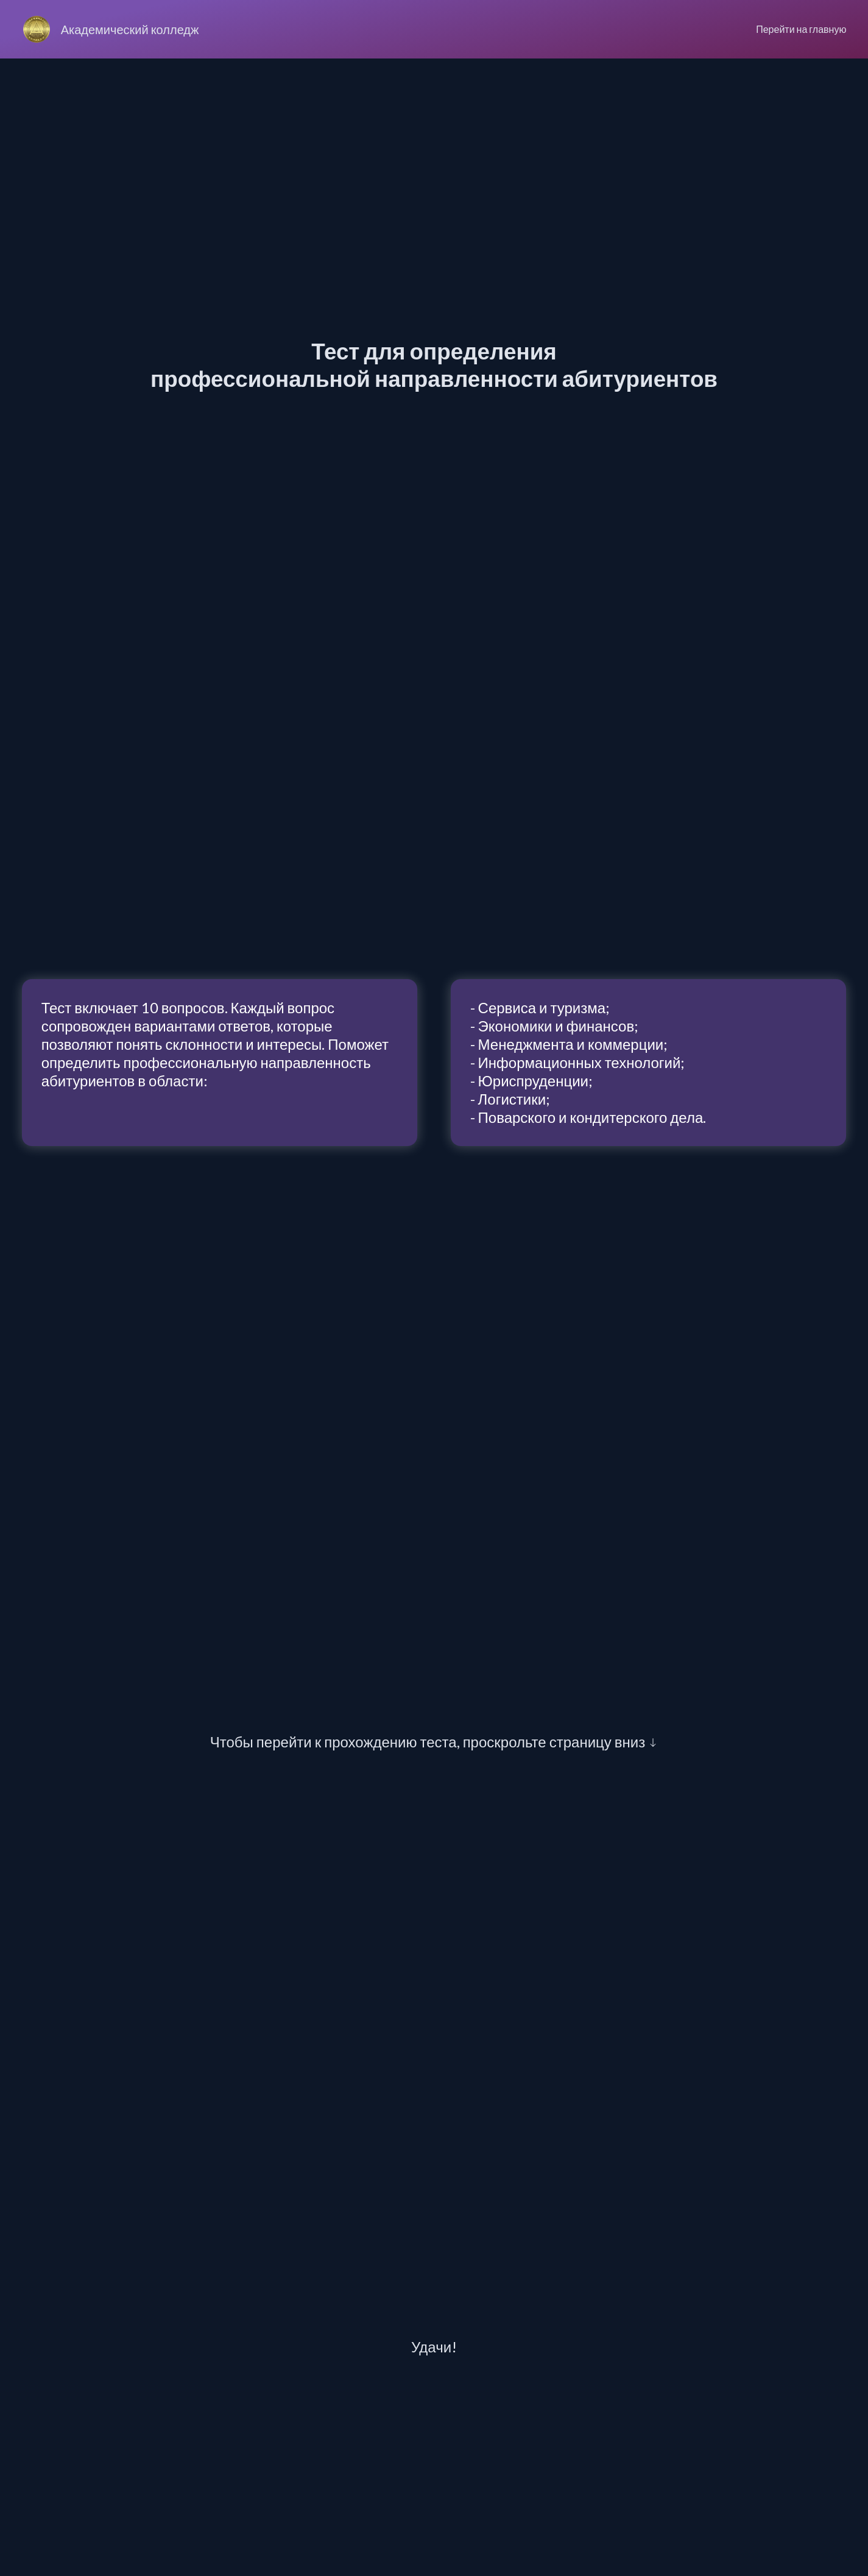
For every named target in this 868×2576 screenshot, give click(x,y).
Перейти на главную (801, 29)
